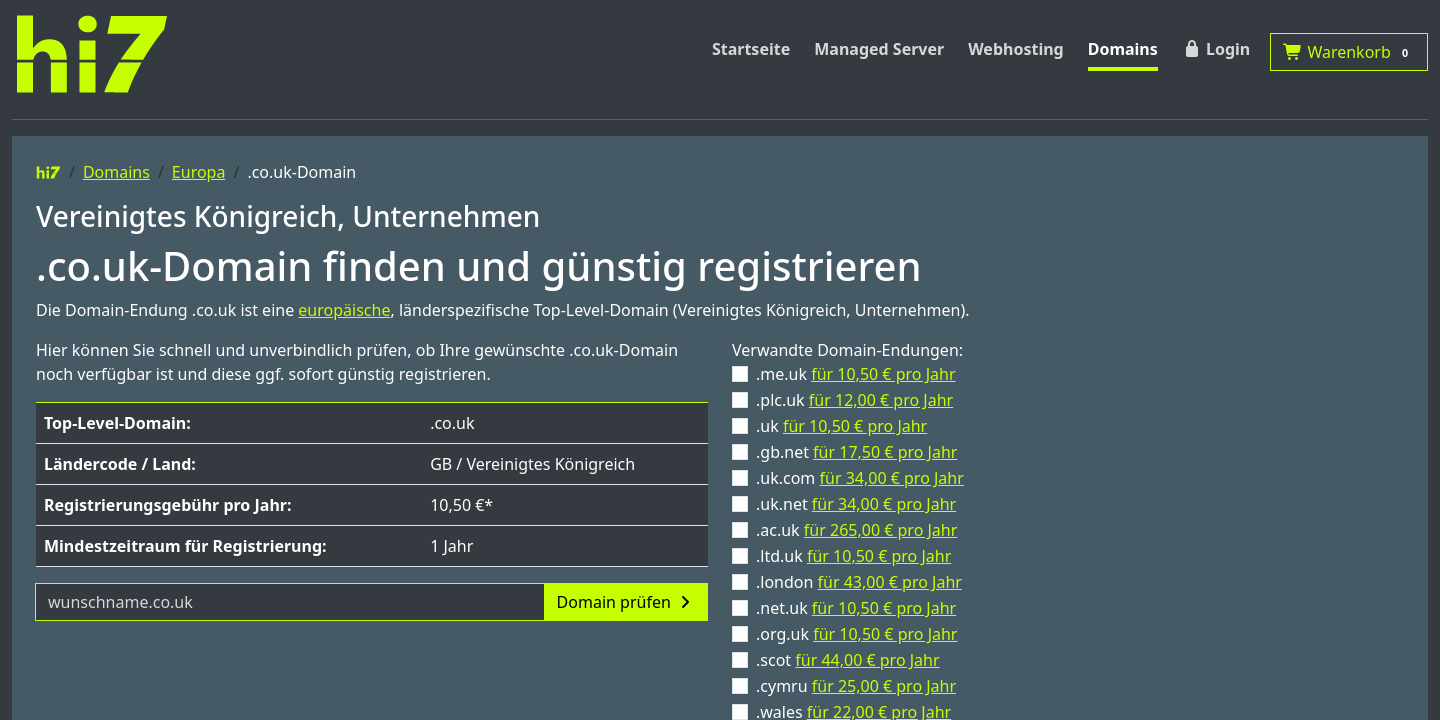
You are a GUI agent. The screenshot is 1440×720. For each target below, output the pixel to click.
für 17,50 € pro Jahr (885, 452)
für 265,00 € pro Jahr (881, 530)
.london (859, 582)
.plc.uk (854, 400)
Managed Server (879, 49)
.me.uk (856, 374)
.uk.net (856, 504)
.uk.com (860, 478)
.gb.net (856, 452)
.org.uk (856, 634)
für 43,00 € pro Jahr (890, 582)
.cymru (856, 686)
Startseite (751, 49)
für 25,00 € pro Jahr (884, 686)
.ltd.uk (853, 556)
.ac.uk (856, 530)
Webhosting (1016, 49)
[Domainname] (290, 602)
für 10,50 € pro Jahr (883, 374)
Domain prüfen (626, 602)
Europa (199, 172)
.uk (841, 426)
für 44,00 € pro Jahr (867, 660)
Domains (1123, 49)
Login (1216, 49)
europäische (344, 310)
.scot (848, 660)
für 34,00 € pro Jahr (892, 478)
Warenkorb (1349, 52)
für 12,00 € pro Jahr (881, 400)
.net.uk (856, 608)
